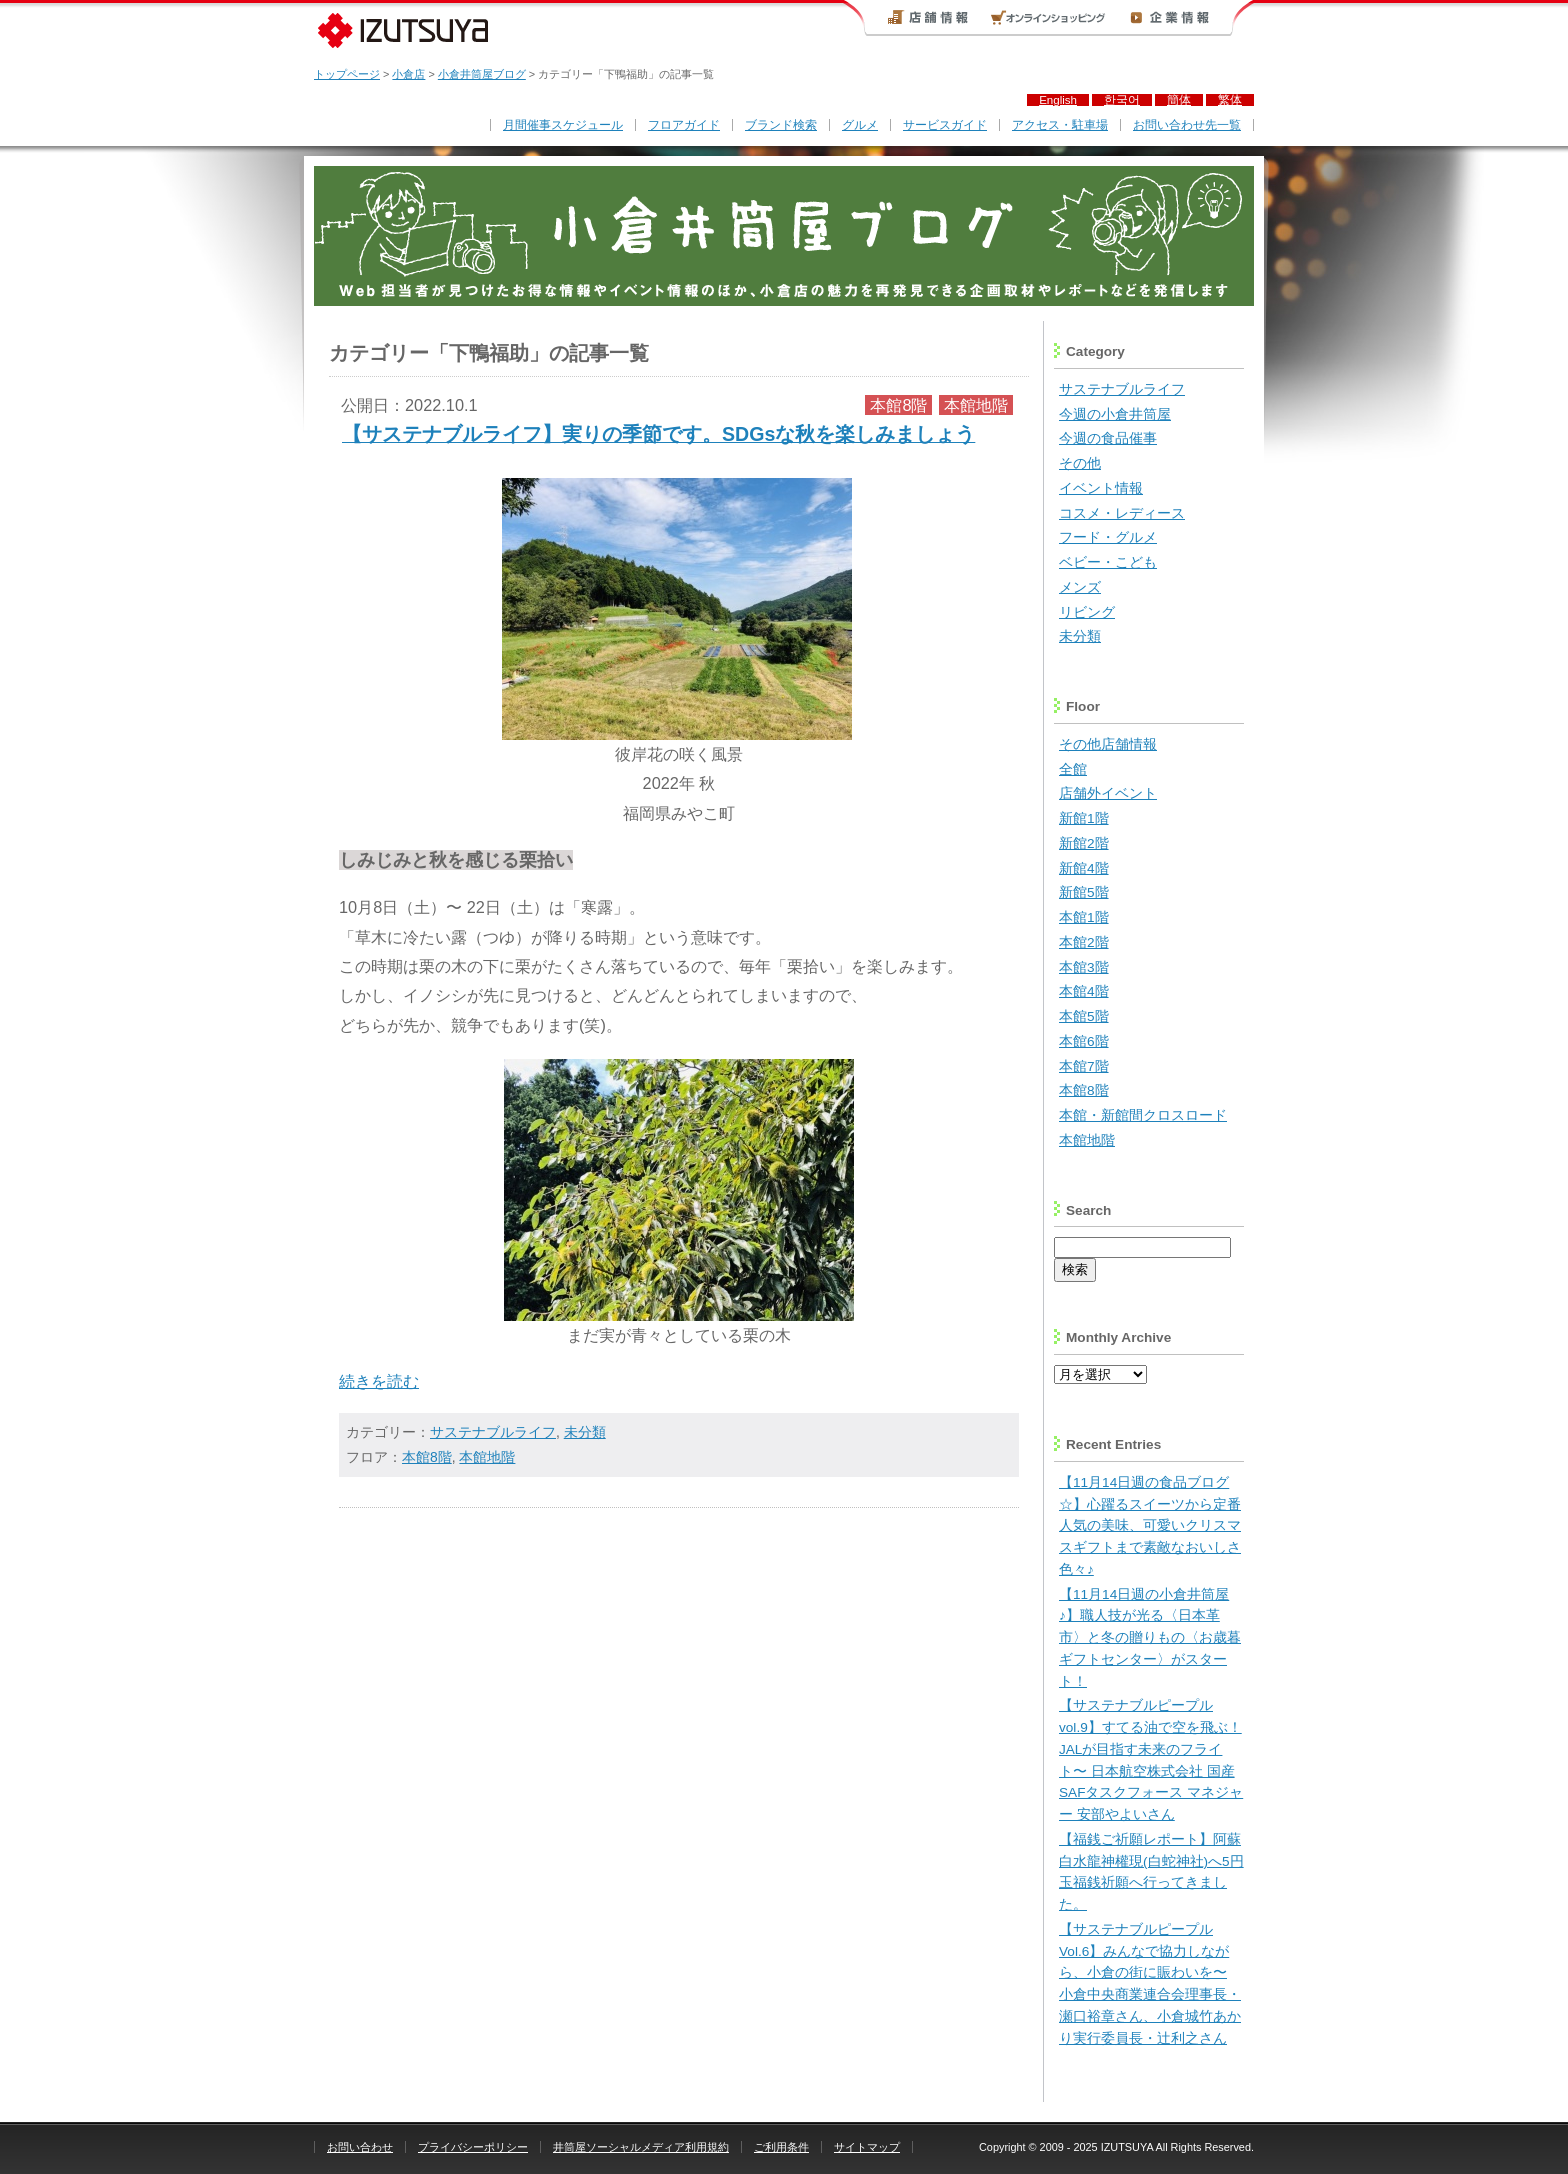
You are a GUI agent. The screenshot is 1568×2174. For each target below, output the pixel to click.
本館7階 (1084, 1066)
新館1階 (1084, 818)
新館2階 (1084, 843)
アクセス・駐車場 (1060, 125)
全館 (1073, 769)
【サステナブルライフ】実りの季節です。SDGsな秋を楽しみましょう (658, 434)
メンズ (1080, 587)
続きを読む (379, 1381)
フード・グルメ (1108, 537)
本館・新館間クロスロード (1143, 1115)
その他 (1080, 463)
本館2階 (1084, 942)
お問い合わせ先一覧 (1187, 125)
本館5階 (1084, 1016)
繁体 (1230, 100)
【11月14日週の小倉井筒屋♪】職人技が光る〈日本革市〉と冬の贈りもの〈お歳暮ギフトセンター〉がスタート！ (1150, 1638)
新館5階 (1084, 892)
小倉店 (408, 74)
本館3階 (1084, 967)
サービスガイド (945, 125)
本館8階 (898, 405)
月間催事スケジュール (563, 125)
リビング (1087, 612)
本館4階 (1084, 991)
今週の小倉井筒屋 (1115, 414)
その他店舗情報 (1108, 744)
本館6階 (1084, 1041)
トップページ (347, 74)
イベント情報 (1101, 488)
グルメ (860, 125)
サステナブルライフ (493, 1432)
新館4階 (1084, 868)
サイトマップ (867, 2147)
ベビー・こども (1108, 562)
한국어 (1122, 100)
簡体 (1179, 100)
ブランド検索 (781, 125)
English (1058, 100)
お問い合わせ (360, 2147)
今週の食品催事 (1108, 438)
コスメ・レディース (1122, 513)
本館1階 (1084, 917)
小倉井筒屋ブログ (482, 74)
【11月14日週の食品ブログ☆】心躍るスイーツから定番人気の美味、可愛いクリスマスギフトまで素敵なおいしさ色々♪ (1150, 1526)
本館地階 (976, 405)
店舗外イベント (1108, 793)
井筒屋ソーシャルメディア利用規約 (641, 2147)
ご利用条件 (781, 2147)
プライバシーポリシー (473, 2147)
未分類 (585, 1432)
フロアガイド (684, 125)
